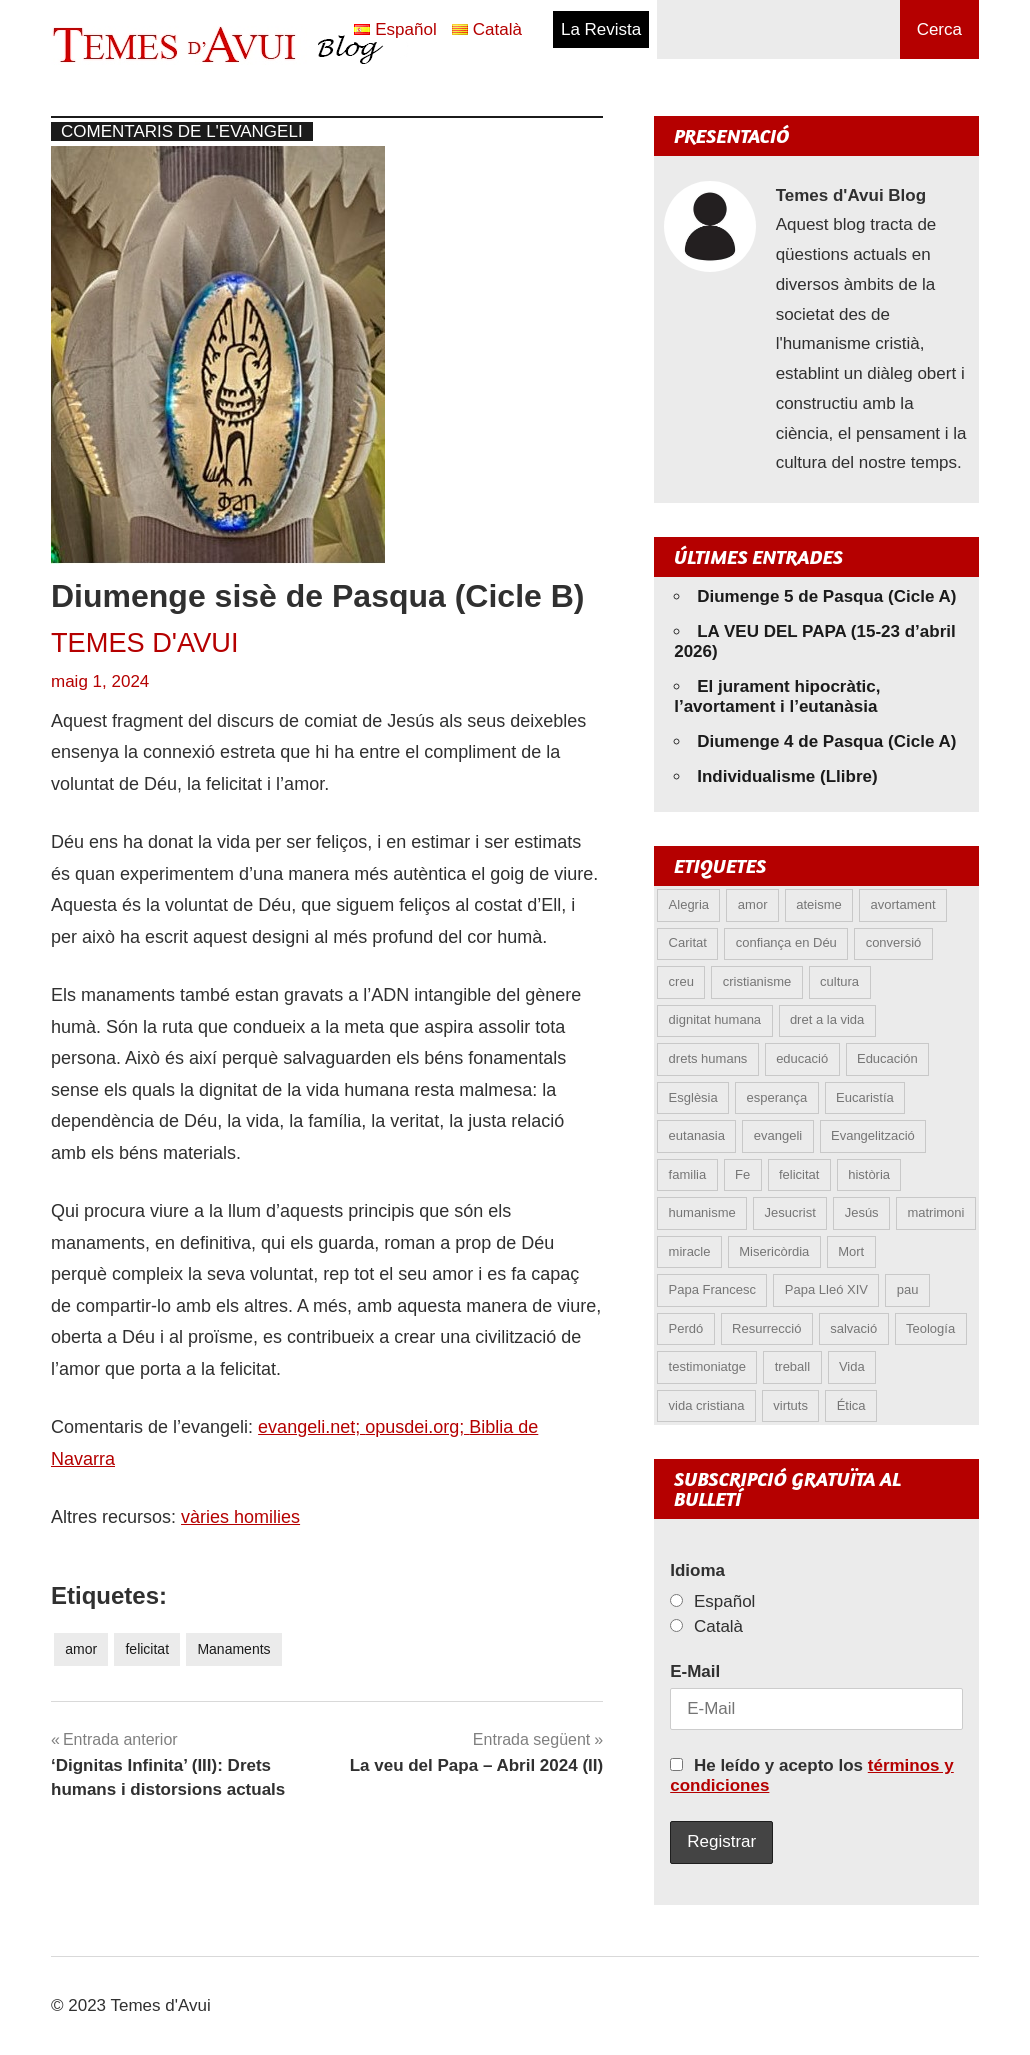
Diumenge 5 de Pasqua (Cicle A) (826, 596)
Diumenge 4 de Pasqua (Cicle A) (826, 741)
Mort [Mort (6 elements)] (851, 1251)
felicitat (147, 1649)
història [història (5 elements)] (869, 1174)
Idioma (697, 1570)
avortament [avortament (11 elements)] (903, 904)
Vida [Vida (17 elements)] (852, 1366)
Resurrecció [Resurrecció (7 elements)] (766, 1328)
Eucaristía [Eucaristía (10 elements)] (865, 1097)
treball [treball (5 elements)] (792, 1366)
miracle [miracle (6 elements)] (690, 1251)
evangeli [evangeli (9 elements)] (778, 1135)
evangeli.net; (311, 1427)
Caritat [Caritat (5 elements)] (688, 942)
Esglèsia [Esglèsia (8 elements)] (693, 1097)
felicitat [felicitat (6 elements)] (799, 1174)
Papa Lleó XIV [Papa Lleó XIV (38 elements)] (826, 1289)
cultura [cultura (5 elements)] (839, 981)
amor (81, 1649)
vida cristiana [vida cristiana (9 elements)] (707, 1405)
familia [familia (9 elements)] (688, 1174)
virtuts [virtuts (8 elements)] (790, 1405)
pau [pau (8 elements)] (908, 1289)
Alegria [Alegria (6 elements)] (689, 904)
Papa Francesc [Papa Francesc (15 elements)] (712, 1289)
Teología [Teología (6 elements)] (930, 1328)
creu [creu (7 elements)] (681, 981)
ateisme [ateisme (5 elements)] (819, 904)
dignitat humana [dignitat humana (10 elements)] (715, 1019)
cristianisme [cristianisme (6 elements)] (757, 981)
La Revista (601, 29)
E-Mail (695, 1671)
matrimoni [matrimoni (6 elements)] (935, 1212)
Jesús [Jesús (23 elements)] (862, 1212)
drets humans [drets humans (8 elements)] (708, 1058)
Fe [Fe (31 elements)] (742, 1174)
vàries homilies (240, 1517)
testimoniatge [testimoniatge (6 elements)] (707, 1366)
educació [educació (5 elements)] (802, 1058)
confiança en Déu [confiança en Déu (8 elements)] (786, 942)
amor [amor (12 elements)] (753, 904)
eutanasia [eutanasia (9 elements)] (697, 1135)
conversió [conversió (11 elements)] (894, 942)
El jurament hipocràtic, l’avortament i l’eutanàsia (777, 696)
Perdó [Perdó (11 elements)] (686, 1328)
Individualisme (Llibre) (787, 776)
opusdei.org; (417, 1427)
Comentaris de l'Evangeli (182, 131)
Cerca (939, 29)
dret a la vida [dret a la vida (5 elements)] (827, 1019)
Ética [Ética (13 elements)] (851, 1405)
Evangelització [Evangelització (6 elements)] (873, 1135)
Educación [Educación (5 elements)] (887, 1058)
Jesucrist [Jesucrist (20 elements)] (790, 1212)
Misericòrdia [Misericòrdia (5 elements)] (774, 1251)
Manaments (233, 1649)
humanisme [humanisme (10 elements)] (702, 1212)
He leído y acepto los (812, 1775)
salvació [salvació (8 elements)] (853, 1328)
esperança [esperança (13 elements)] (777, 1097)
